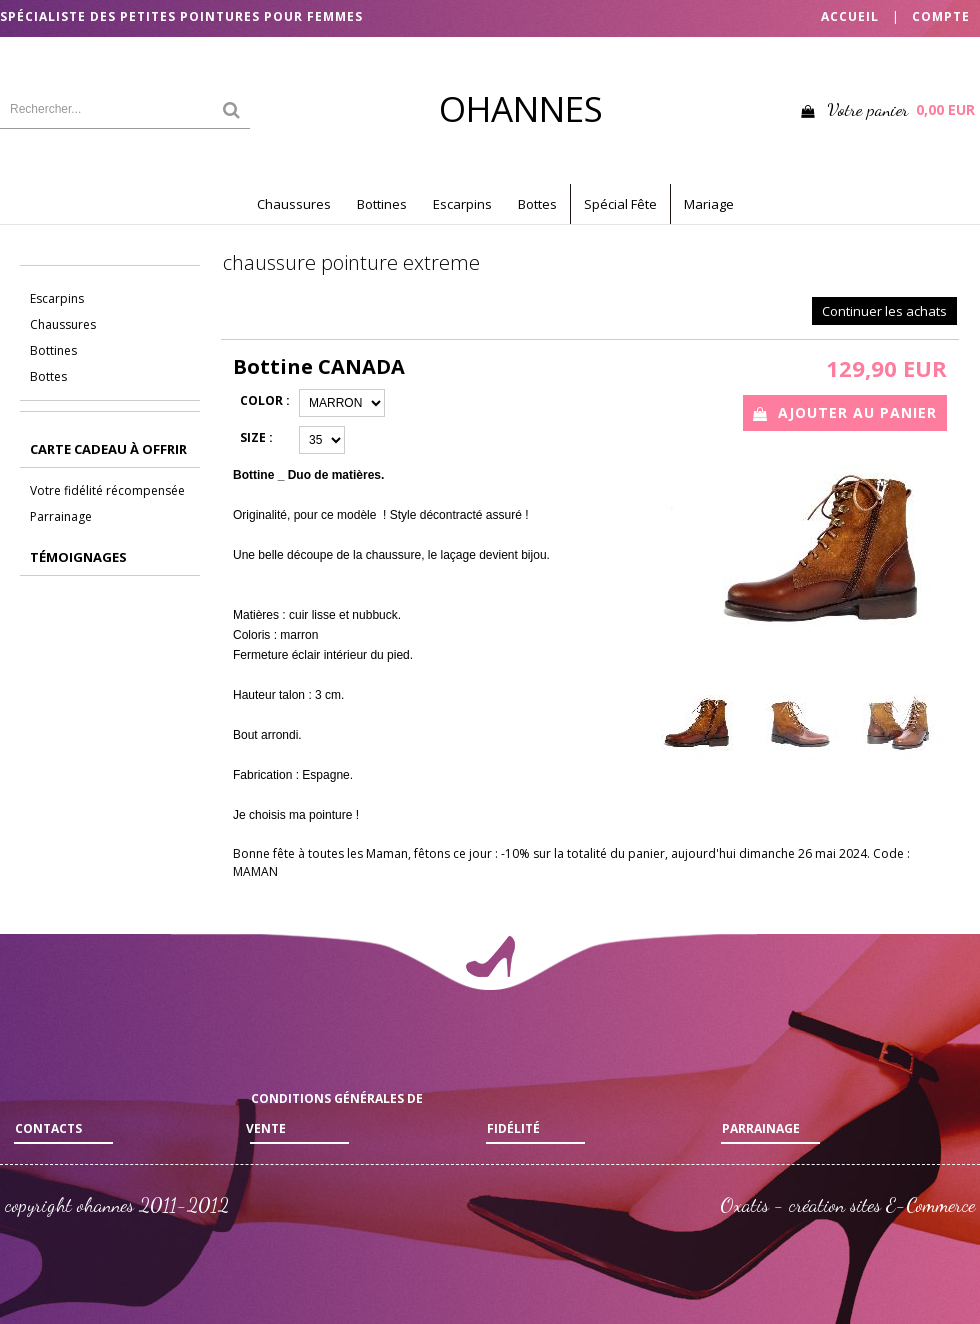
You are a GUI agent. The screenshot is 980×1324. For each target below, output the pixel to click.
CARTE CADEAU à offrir (108, 449)
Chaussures (294, 204)
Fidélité (513, 1128)
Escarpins (462, 204)
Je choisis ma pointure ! (296, 815)
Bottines (382, 204)
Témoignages (78, 557)
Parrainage (61, 516)
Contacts (48, 1128)
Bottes (537, 204)
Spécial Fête (620, 204)
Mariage (709, 204)
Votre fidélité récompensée (107, 490)
